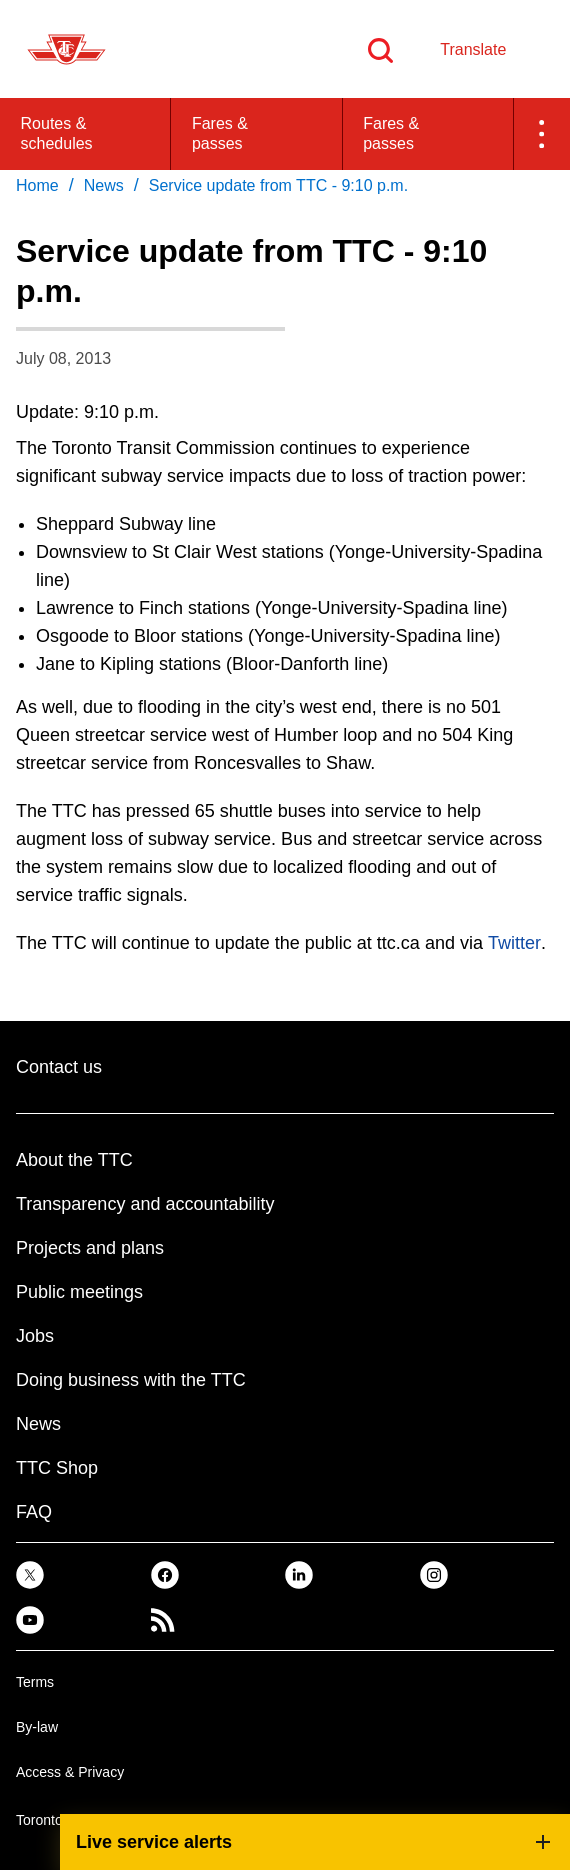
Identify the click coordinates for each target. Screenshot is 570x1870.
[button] (542, 134)
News (38, 1424)
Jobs (35, 1336)
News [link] (104, 185)
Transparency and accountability (145, 1204)
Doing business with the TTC (131, 1380)
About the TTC (74, 1160)
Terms (35, 1682)
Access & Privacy (70, 1772)
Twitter (514, 943)
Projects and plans (90, 1248)
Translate (473, 49)
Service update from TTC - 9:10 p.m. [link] (278, 185)
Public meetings (79, 1292)
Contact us (59, 1067)
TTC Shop (57, 1468)
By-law (37, 1727)
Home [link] (37, 185)
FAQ (34, 1512)
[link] (30, 1573)
